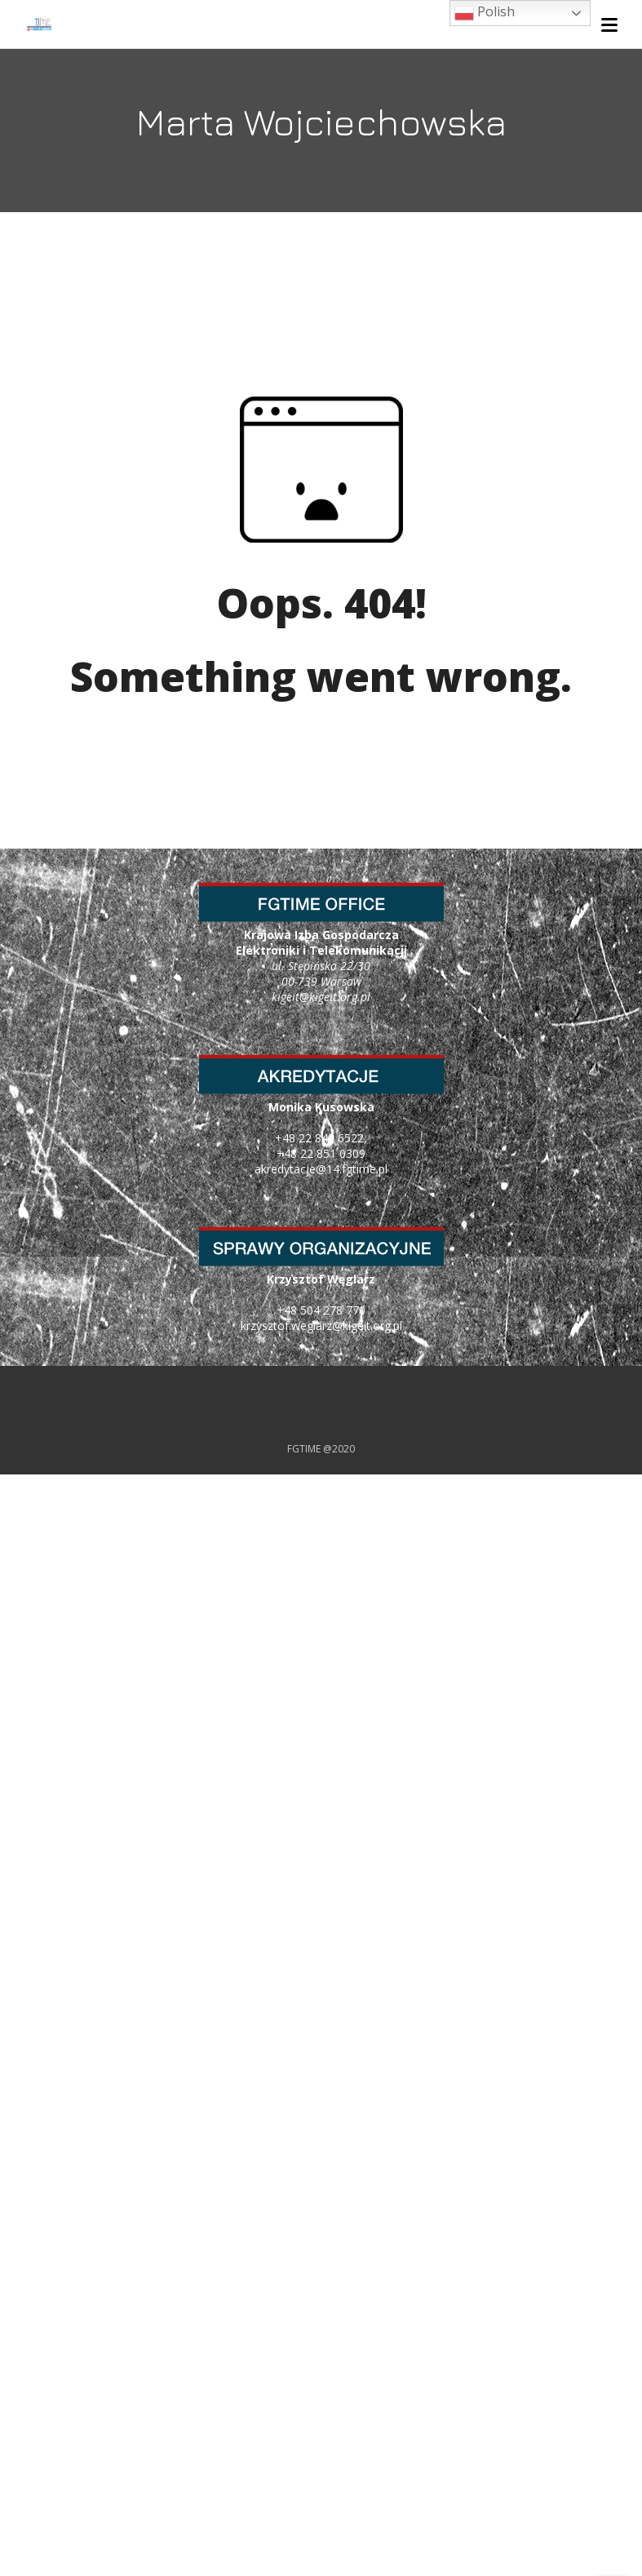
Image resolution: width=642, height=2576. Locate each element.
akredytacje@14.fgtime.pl (321, 1169)
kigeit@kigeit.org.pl (321, 996)
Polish (484, 12)
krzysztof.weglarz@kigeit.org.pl (321, 1325)
